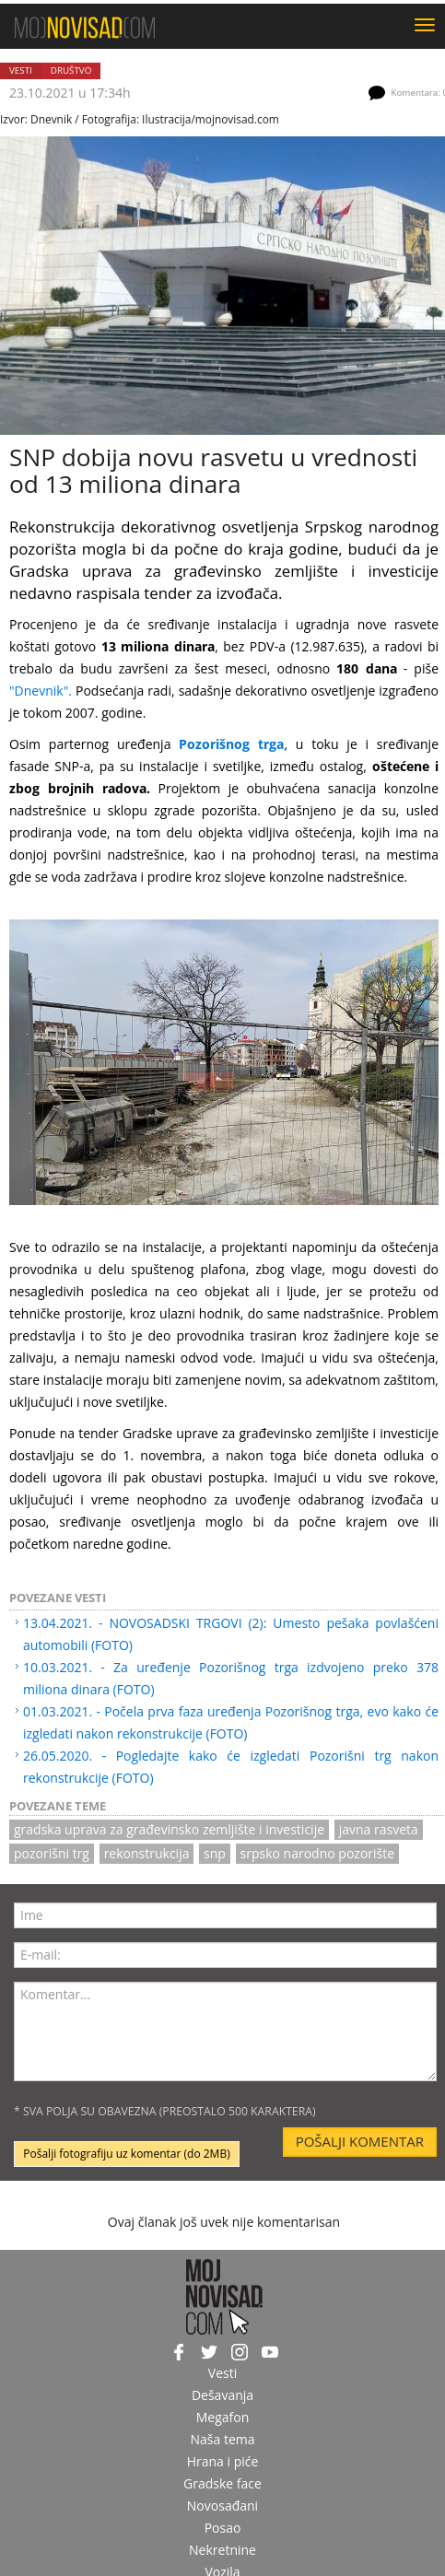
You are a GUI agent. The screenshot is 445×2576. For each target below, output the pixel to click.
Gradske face (222, 2483)
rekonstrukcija (147, 1853)
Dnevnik (51, 118)
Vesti (20, 70)
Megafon (223, 2417)
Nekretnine (222, 2549)
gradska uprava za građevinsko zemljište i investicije (169, 1829)
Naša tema (223, 2439)
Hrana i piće (223, 2461)
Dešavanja (222, 2395)
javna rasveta (378, 1829)
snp (215, 1853)
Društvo (71, 70)
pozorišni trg (51, 1853)
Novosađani (222, 2505)
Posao (223, 2527)
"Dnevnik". (40, 690)
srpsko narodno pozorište (317, 1853)
